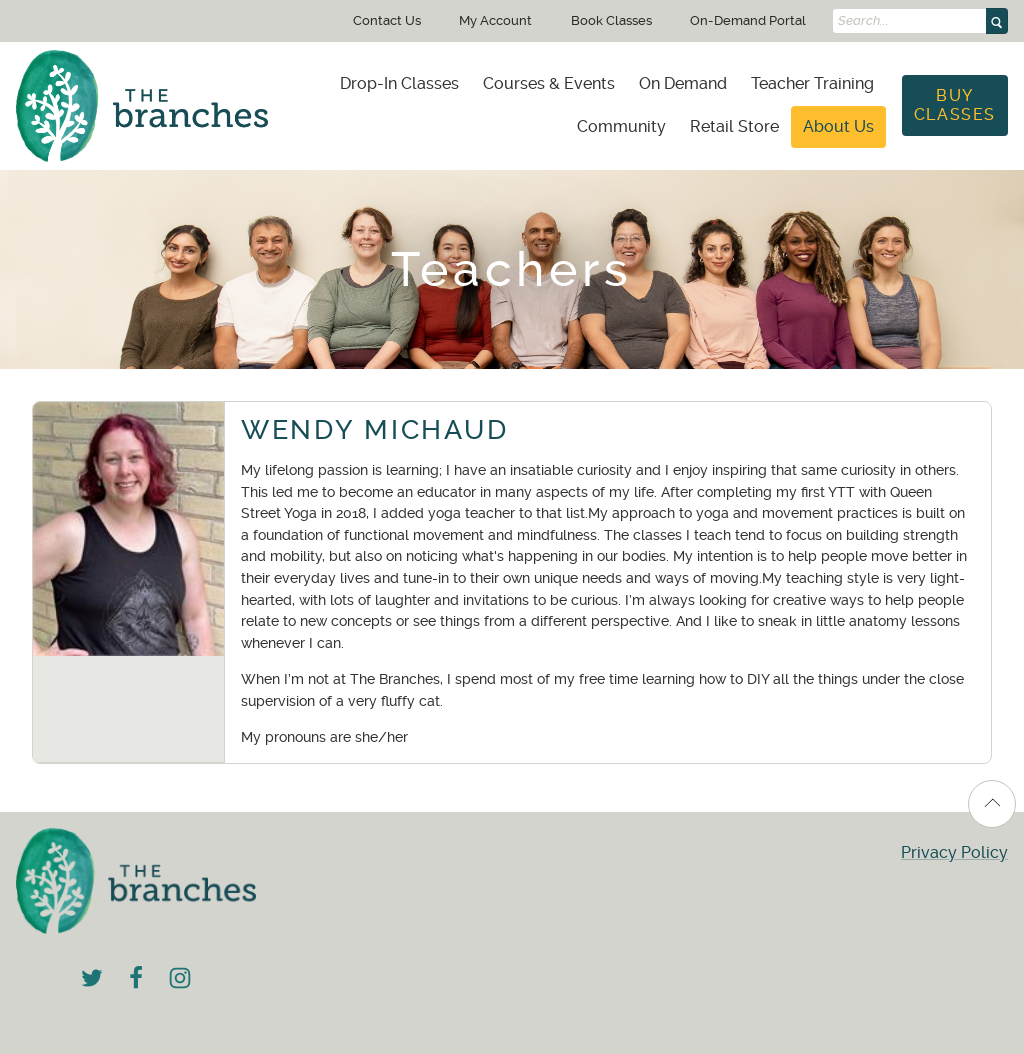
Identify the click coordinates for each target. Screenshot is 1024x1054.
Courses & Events (549, 83)
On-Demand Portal (748, 20)
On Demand (683, 83)
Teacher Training (812, 83)
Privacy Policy (954, 852)
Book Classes (611, 20)
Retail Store (734, 126)
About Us (838, 126)
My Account (495, 20)
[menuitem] (399, 84)
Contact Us (387, 20)
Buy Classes (955, 104)
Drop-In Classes (399, 83)
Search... (863, 21)
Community (621, 126)
